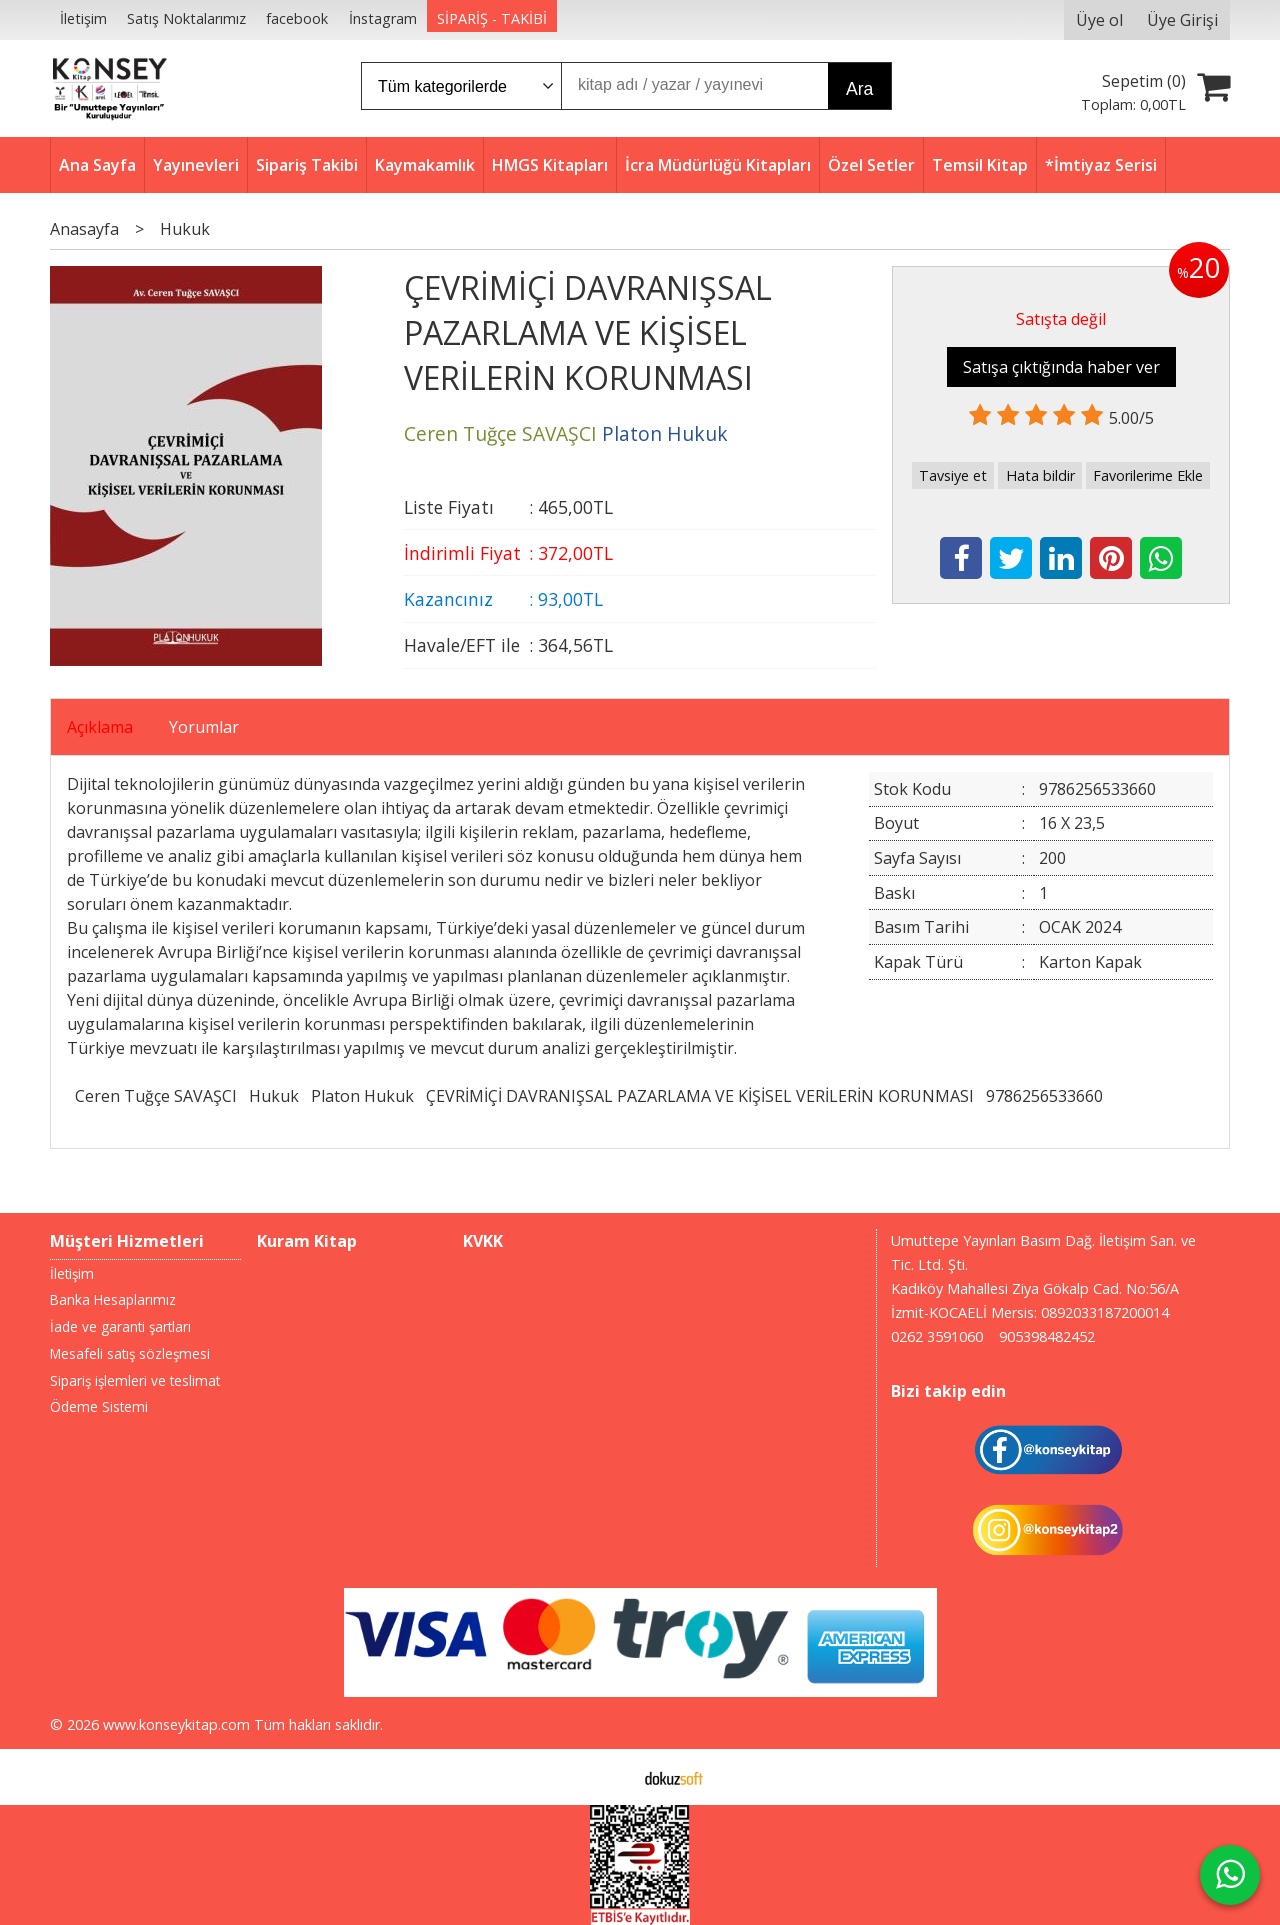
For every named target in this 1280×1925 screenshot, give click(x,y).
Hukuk (274, 1096)
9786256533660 (1044, 1096)
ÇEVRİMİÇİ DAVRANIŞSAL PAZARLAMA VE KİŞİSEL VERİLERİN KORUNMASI (700, 1096)
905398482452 (1047, 1336)
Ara (859, 89)
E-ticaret (608, 1777)
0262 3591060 (937, 1336)
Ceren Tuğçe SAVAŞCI (156, 1096)
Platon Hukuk (362, 1096)
